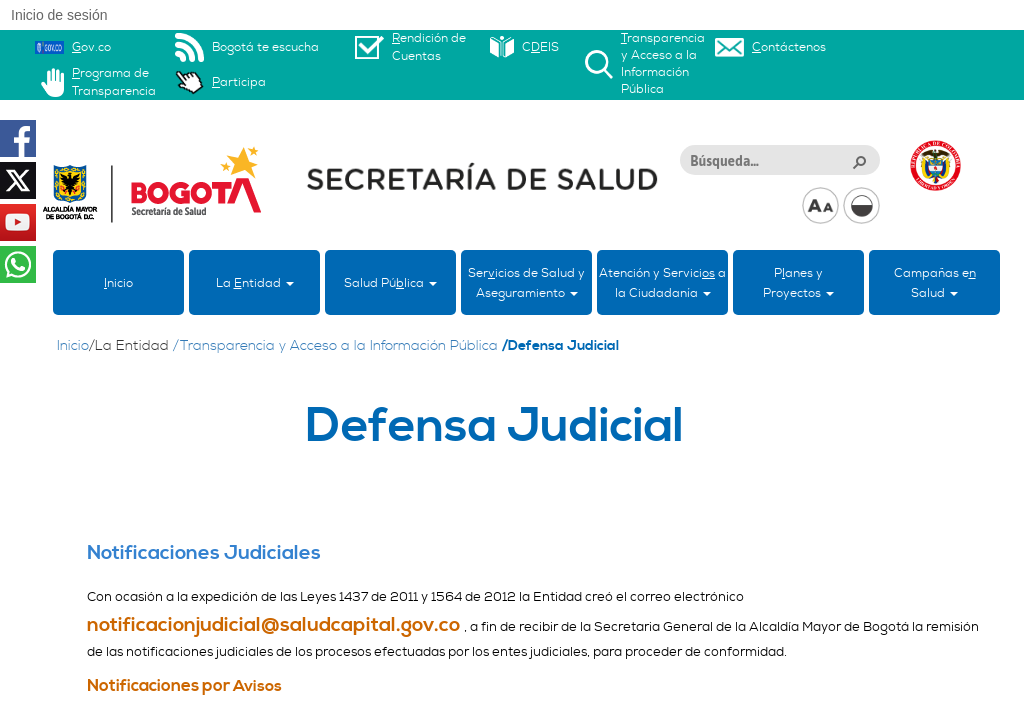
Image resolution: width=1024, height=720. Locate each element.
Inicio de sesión (59, 15)
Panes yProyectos (798, 283)
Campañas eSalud (935, 283)
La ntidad (255, 283)
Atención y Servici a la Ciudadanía (662, 283)
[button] (859, 161)
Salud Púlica (390, 283)
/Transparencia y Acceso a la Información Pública (335, 346)
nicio (118, 283)
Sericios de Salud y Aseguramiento (526, 283)
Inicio (73, 346)
